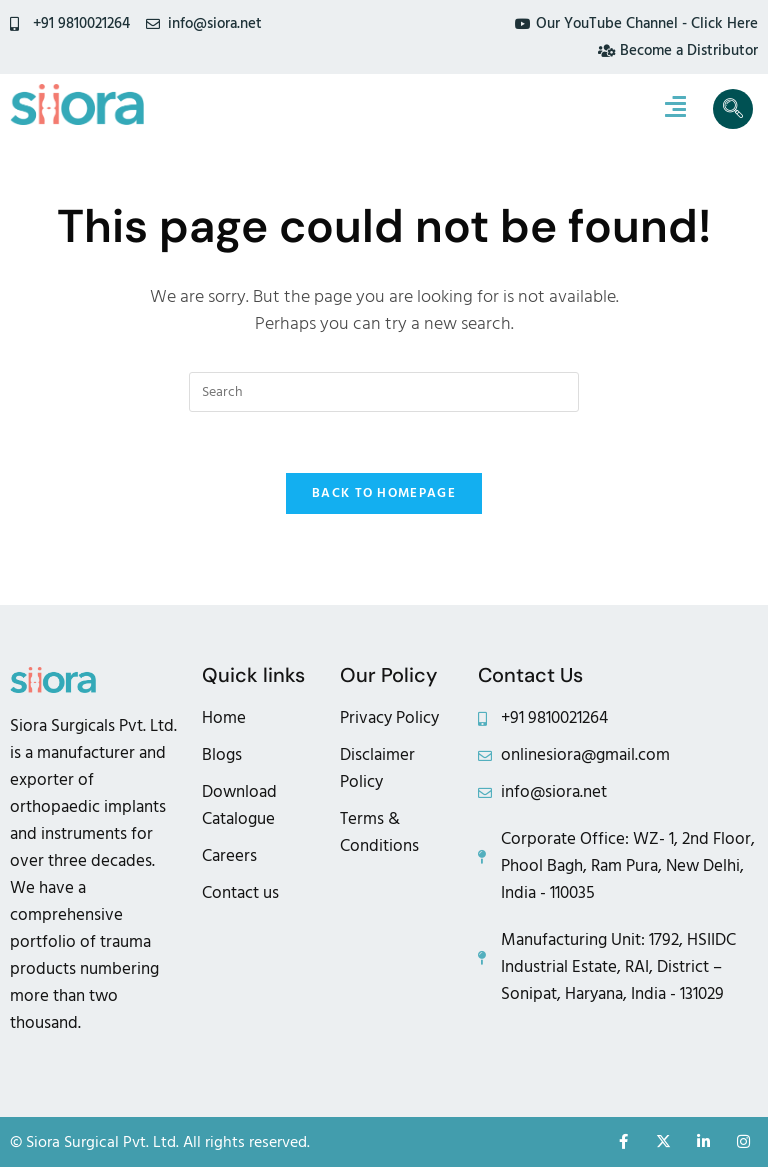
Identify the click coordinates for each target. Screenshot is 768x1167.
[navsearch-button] (733, 109)
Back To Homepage (384, 493)
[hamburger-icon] (675, 109)
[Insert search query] (384, 392)
